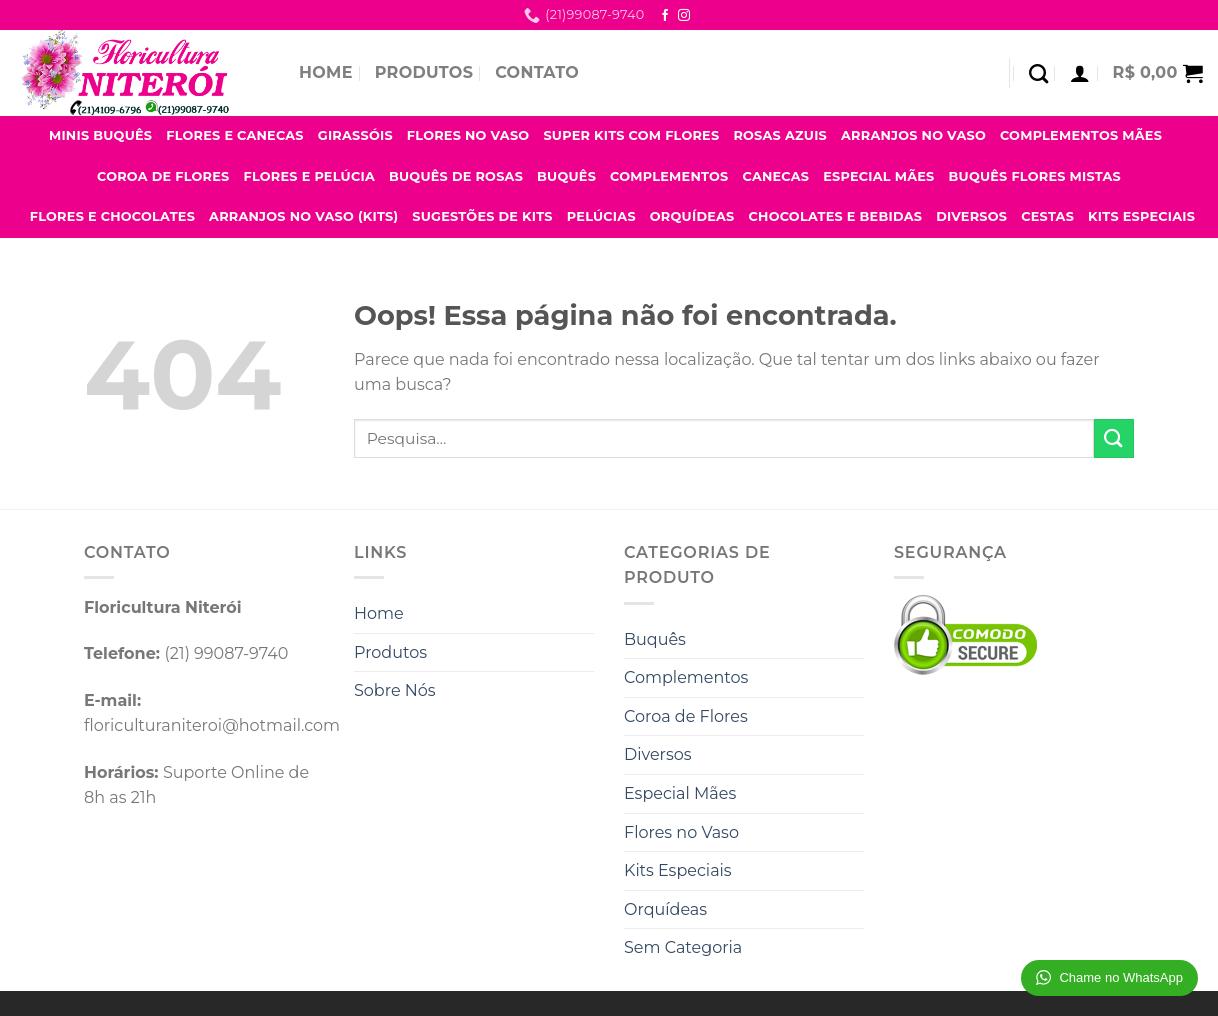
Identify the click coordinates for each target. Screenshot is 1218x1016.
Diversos (971, 216)
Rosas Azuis (780, 135)
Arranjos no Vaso (913, 135)
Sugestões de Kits (482, 216)
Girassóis (355, 135)
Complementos (669, 176)
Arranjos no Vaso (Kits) (303, 216)
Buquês (566, 176)
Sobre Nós (395, 690)
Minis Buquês (100, 135)
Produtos (424, 72)
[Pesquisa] (1038, 73)
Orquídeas (692, 216)
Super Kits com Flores (631, 135)
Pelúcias (601, 216)
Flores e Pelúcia (309, 176)
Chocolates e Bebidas (836, 216)
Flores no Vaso (468, 135)
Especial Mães (878, 176)
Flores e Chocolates (112, 216)
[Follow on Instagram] (684, 16)
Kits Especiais (1141, 216)
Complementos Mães (1081, 135)
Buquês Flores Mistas (1035, 176)
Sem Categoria (683, 947)
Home (326, 72)
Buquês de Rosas (456, 176)
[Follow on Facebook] (665, 16)
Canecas (776, 176)
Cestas (1047, 216)
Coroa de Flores (163, 176)
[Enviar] (1114, 438)
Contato (537, 72)
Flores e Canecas (235, 135)
